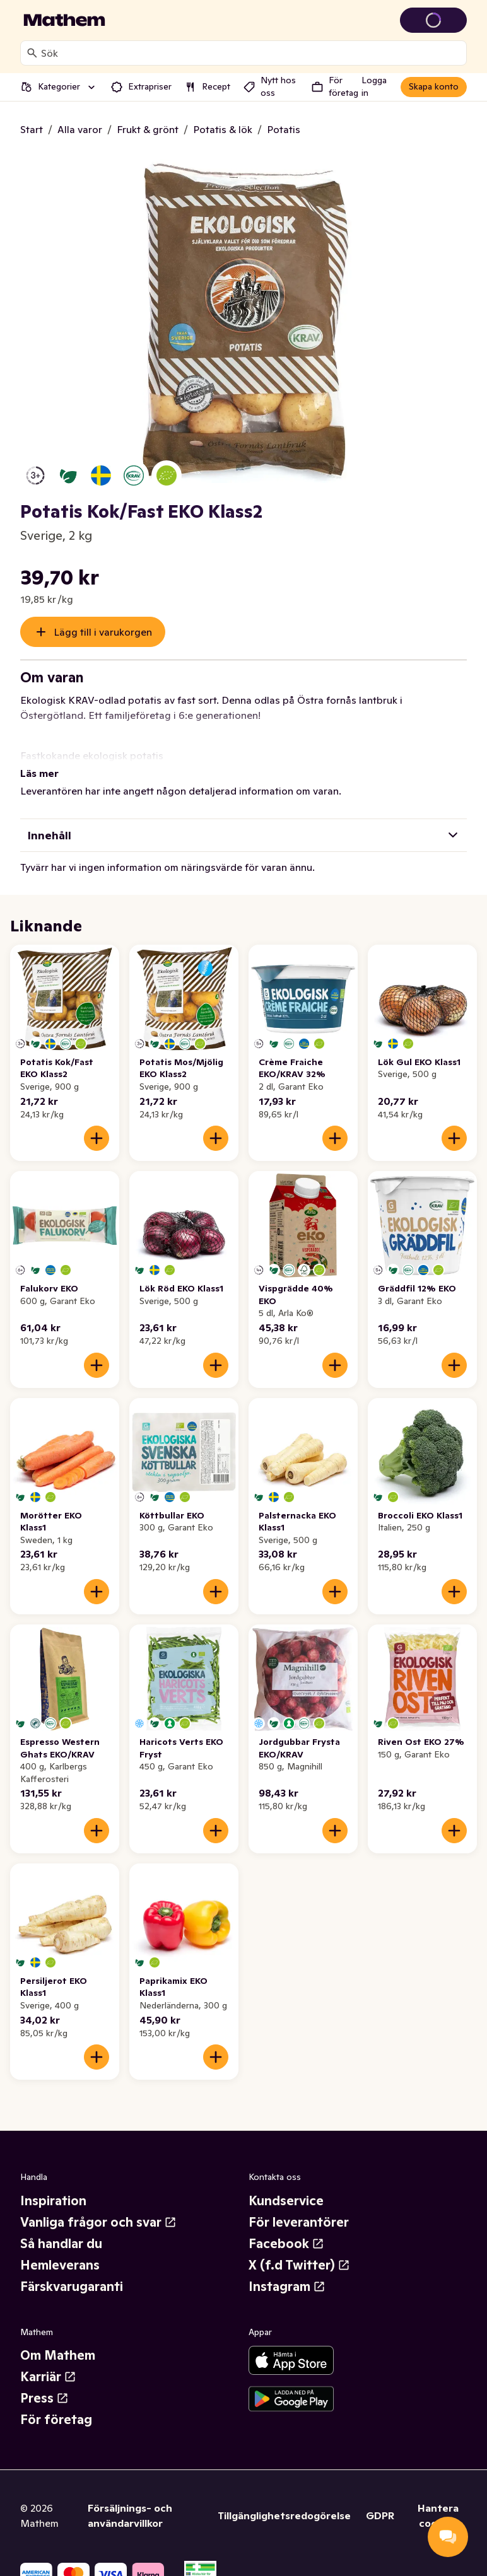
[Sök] (32, 53)
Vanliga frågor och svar (98, 2207)
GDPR (380, 2500)
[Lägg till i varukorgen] (96, 1123)
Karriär (48, 2361)
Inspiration (53, 2185)
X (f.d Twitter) (299, 2250)
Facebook (286, 2228)
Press (44, 2383)
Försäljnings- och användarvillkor (130, 2500)
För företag (56, 2404)
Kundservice (286, 2185)
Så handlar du (61, 2228)
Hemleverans (60, 2250)
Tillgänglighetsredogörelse (284, 2500)
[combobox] (251, 53)
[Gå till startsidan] (64, 20)
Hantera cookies (438, 2500)
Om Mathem (57, 2340)
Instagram (287, 2271)
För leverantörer (299, 2207)
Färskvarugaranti (71, 2271)
